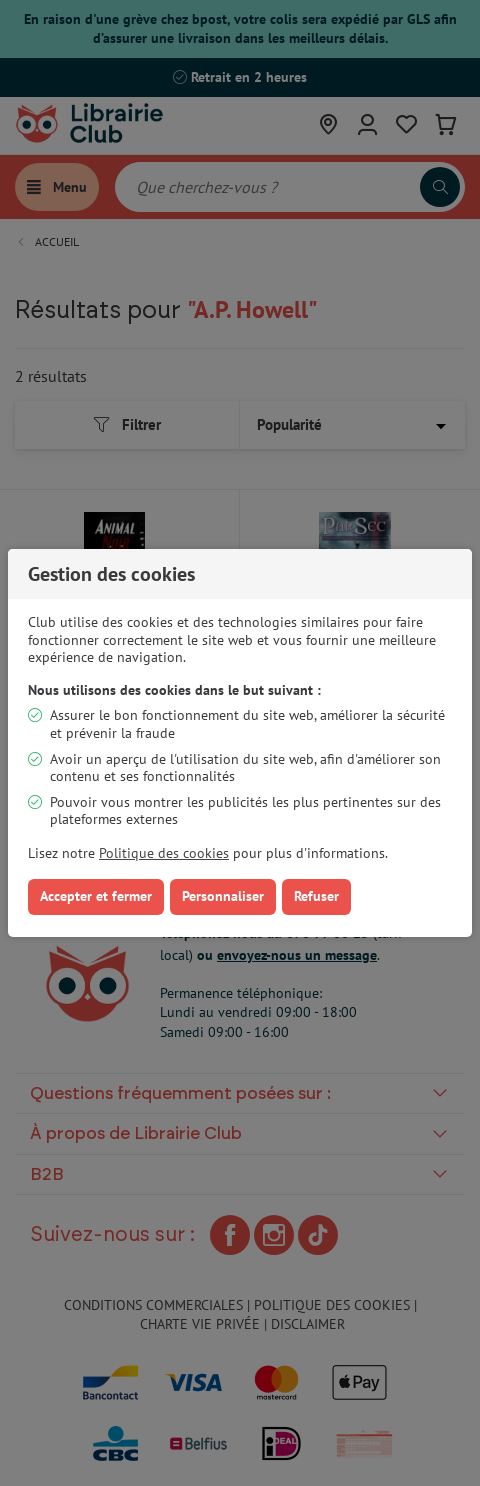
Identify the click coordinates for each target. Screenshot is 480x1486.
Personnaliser (223, 896)
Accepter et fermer (96, 896)
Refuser (316, 896)
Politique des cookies (164, 853)
